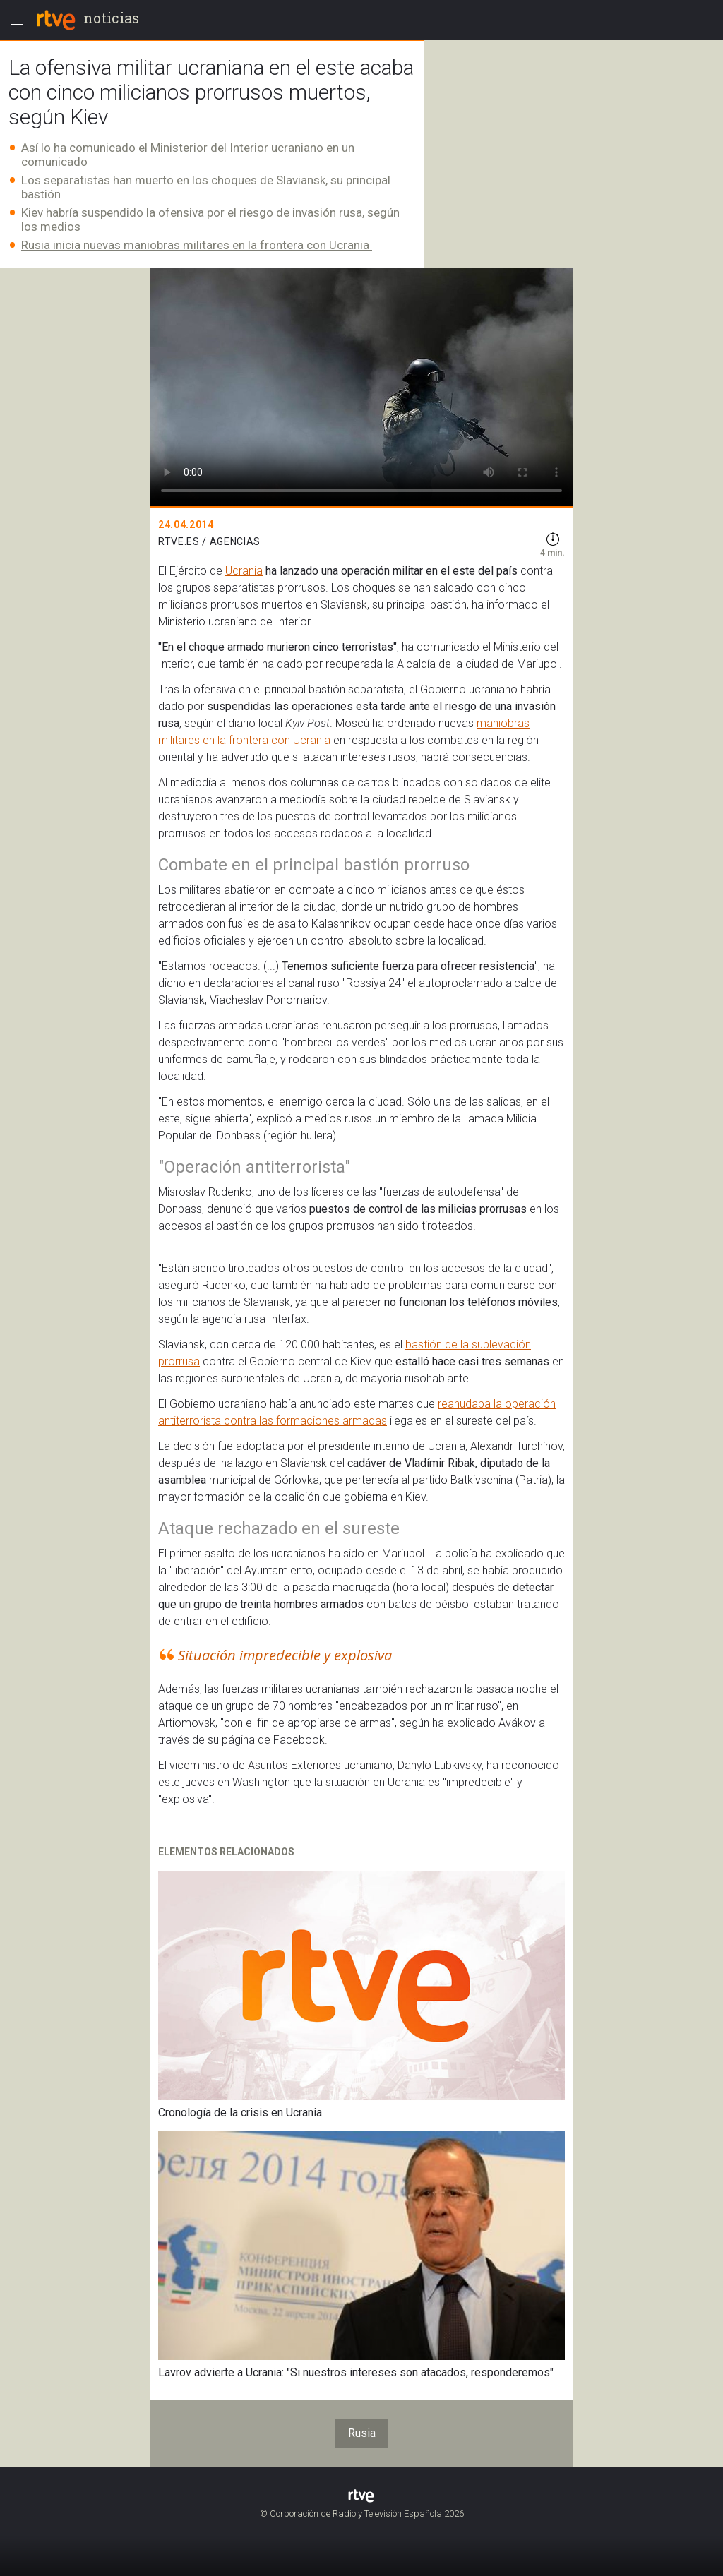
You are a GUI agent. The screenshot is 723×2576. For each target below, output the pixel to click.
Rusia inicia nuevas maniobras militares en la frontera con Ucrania (196, 245)
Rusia (362, 2433)
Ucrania (244, 570)
